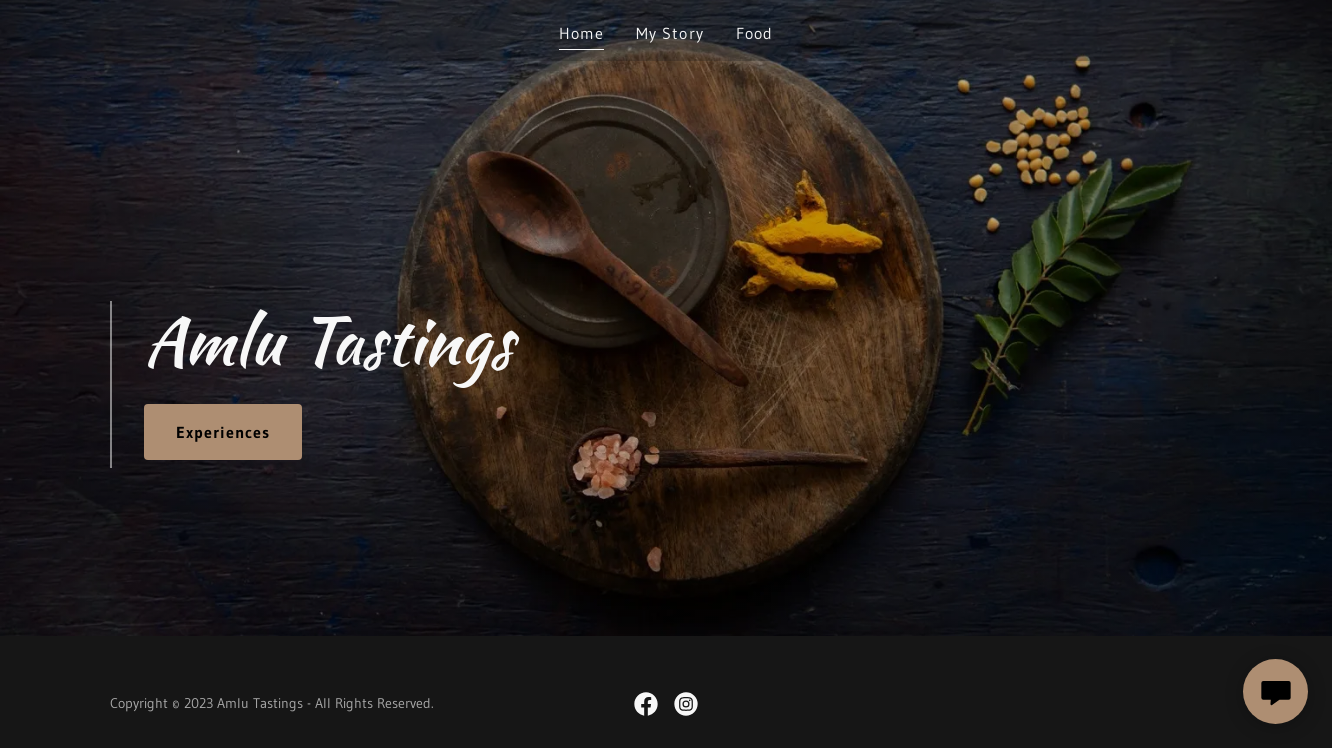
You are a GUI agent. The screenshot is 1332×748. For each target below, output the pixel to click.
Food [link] (754, 33)
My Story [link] (669, 33)
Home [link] (581, 33)
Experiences (223, 432)
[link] (646, 704)
